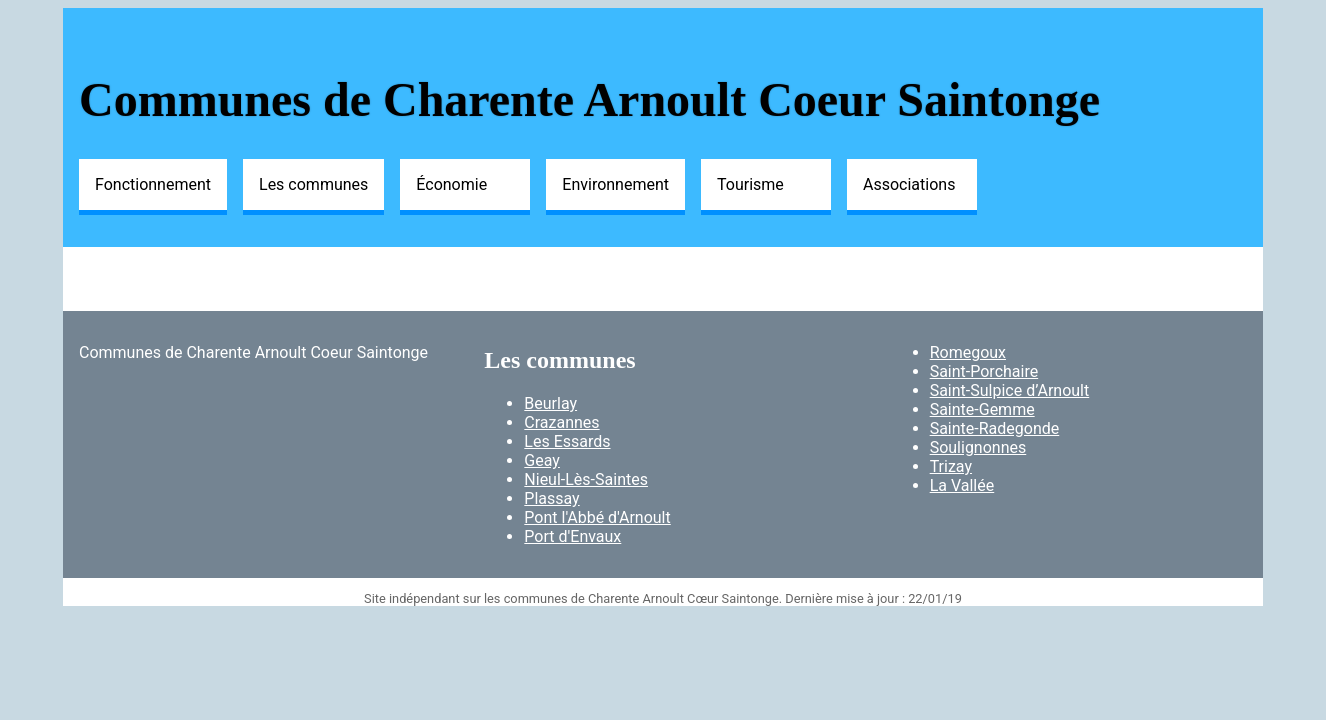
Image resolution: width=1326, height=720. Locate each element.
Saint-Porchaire (984, 371)
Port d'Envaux (572, 536)
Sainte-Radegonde (995, 428)
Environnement (615, 184)
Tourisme (750, 184)
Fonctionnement (153, 184)
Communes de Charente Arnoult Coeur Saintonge (589, 99)
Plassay (551, 498)
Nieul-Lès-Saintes (586, 479)
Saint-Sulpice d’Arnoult (1010, 390)
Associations (909, 184)
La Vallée (962, 485)
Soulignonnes (978, 447)
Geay (542, 460)
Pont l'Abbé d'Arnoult (597, 517)
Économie (451, 184)
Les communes (313, 184)
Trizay (951, 466)
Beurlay (550, 403)
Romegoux (968, 352)
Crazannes (561, 422)
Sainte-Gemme (982, 409)
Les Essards (567, 441)
